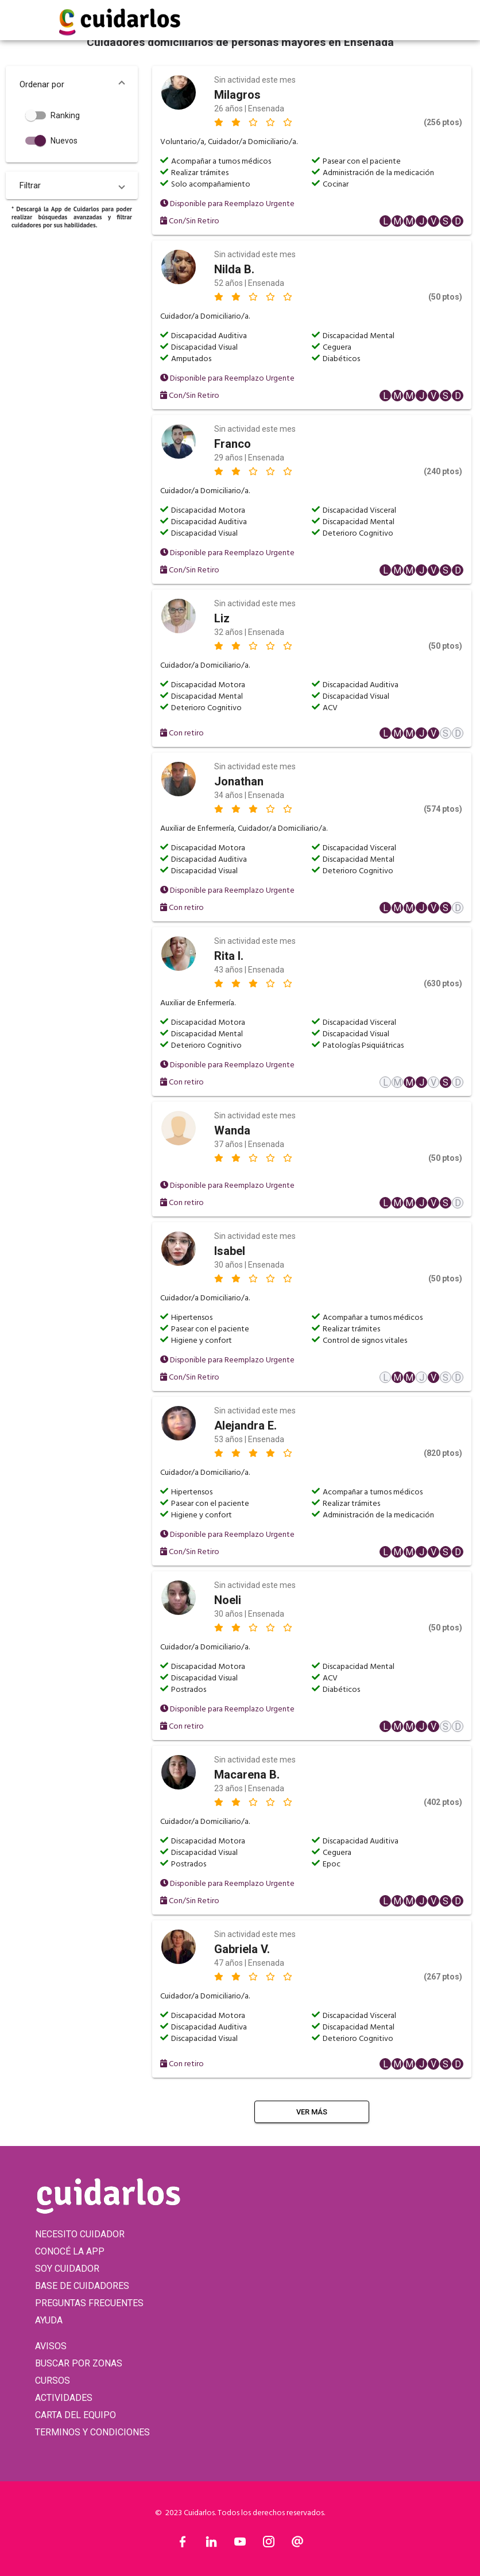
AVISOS (51, 2346)
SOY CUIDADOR (67, 2268)
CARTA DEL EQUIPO (75, 2415)
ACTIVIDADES (63, 2397)
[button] (72, 84)
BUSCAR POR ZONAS (78, 2363)
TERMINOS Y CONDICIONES (92, 2432)
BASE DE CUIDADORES (82, 2285)
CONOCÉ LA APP (69, 2251)
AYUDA (49, 2320)
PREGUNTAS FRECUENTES (89, 2303)
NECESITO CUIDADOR (80, 2234)
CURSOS (52, 2380)
